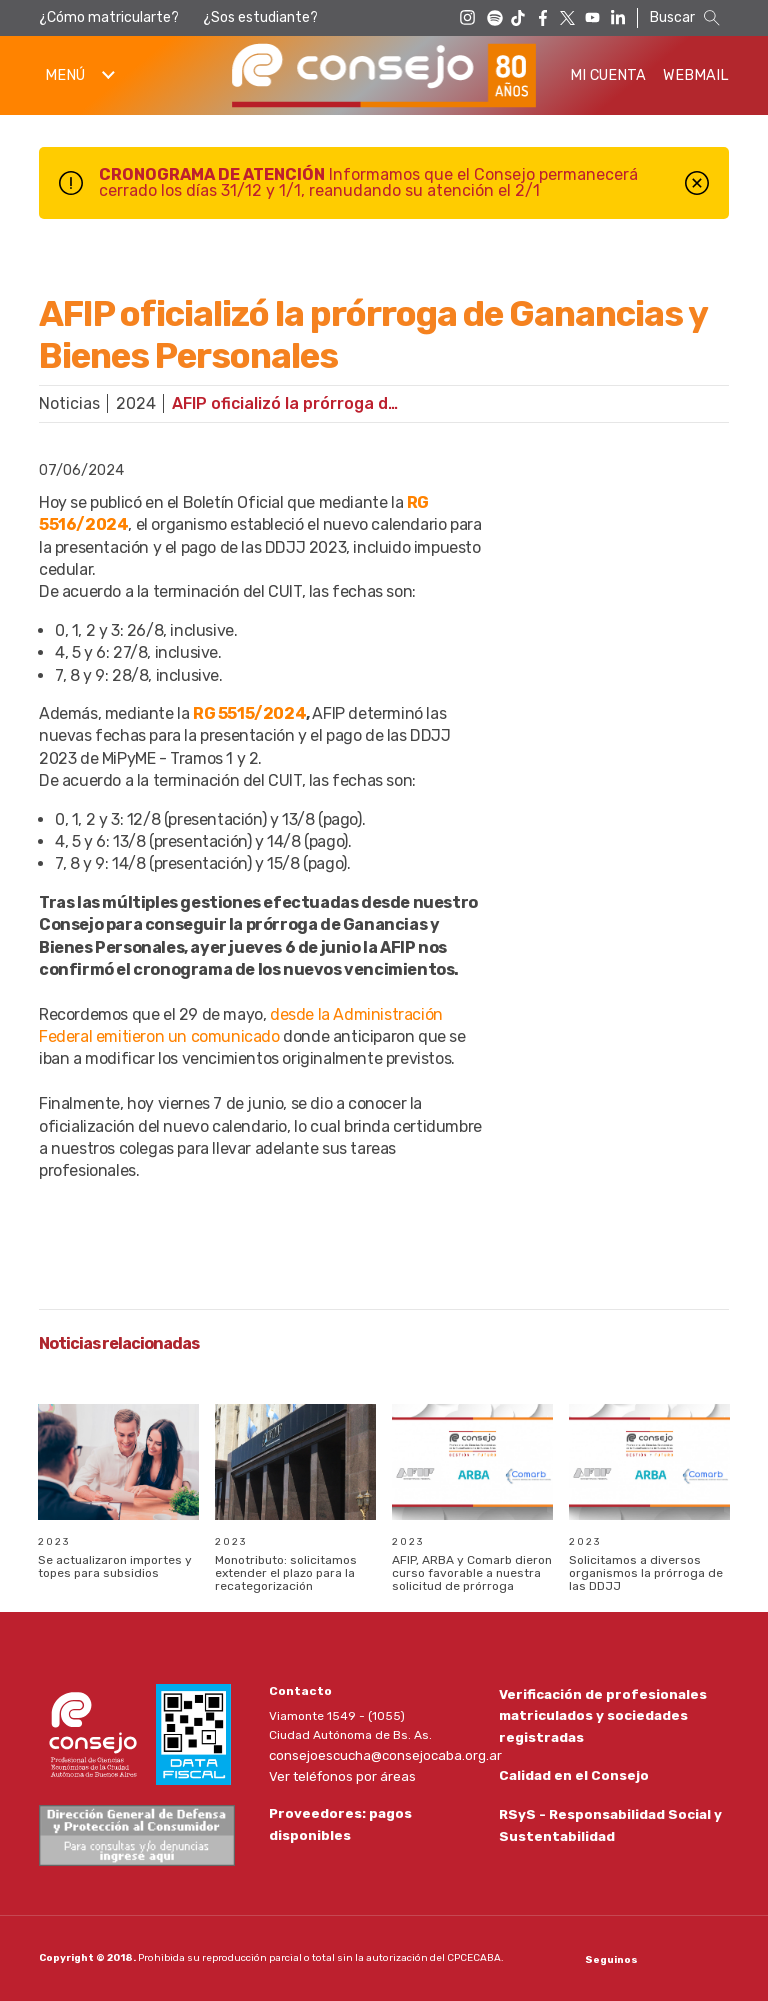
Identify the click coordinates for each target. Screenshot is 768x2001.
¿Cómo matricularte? (109, 17)
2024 (136, 403)
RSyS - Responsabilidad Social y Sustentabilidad (603, 1827)
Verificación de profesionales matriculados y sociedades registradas (595, 1712)
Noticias (69, 403)
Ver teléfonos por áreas (336, 1773)
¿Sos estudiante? (260, 17)
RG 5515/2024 (249, 713)
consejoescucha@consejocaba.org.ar (377, 1754)
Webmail (696, 75)
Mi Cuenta (608, 75)
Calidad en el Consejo (568, 1775)
